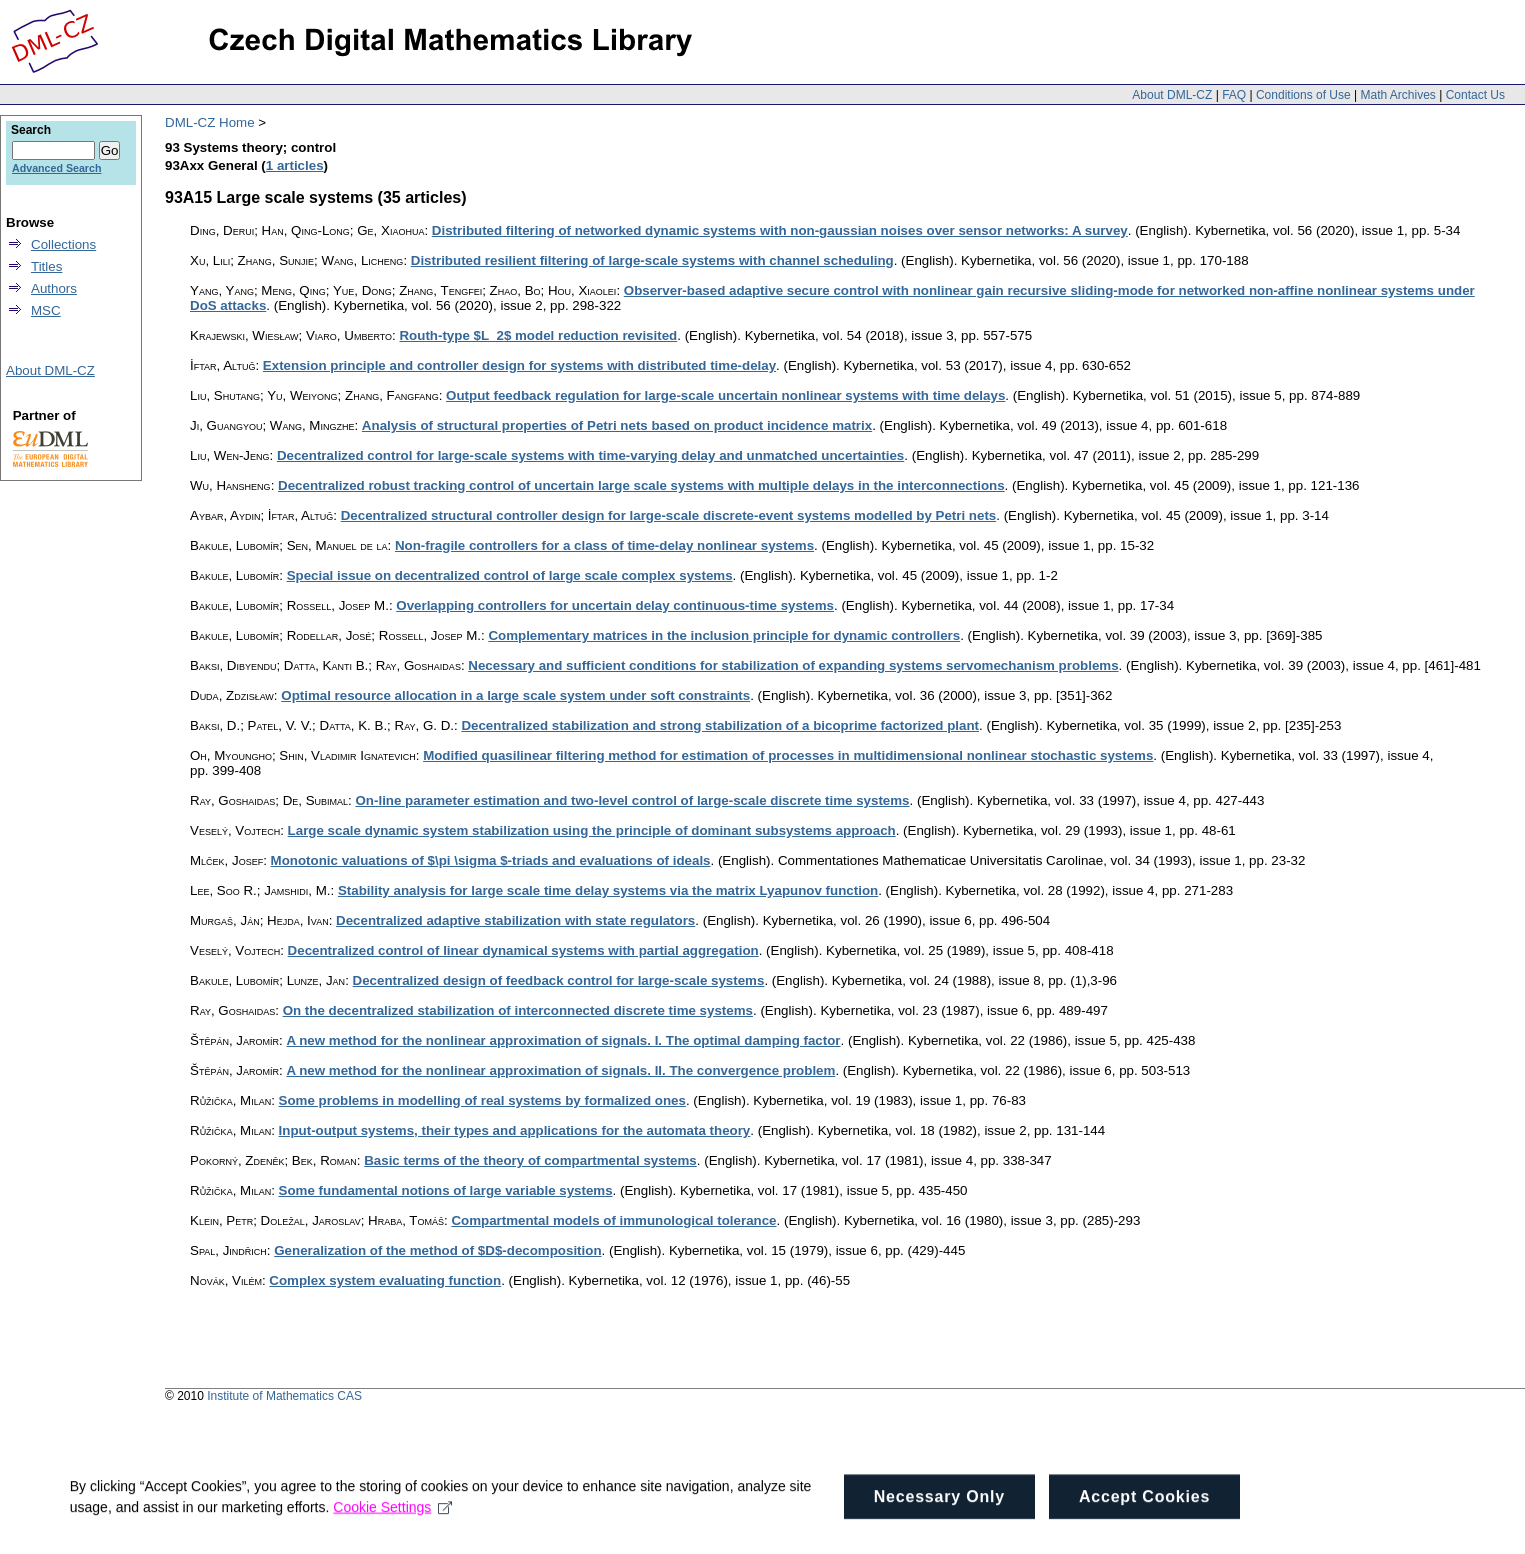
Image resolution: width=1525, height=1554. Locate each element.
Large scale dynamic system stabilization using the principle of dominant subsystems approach (592, 830)
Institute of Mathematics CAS (284, 1396)
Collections (63, 244)
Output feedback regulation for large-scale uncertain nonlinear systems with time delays (725, 395)
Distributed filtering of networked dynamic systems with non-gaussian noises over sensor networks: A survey (780, 230)
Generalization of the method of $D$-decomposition (437, 1250)
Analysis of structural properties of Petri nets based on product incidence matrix (617, 425)
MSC (46, 310)
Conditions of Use (1303, 95)
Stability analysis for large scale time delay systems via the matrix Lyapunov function (608, 890)
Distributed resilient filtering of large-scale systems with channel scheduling (652, 260)
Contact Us (1475, 95)
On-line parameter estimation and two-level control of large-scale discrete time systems (633, 800)
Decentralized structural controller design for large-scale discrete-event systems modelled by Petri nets (669, 515)
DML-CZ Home (210, 122)
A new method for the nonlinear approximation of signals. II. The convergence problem (560, 1070)
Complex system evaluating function (385, 1280)
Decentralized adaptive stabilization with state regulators (515, 920)
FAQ (1234, 95)
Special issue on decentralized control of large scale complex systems (510, 575)
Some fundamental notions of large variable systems (446, 1190)
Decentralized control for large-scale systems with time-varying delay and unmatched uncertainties (590, 455)
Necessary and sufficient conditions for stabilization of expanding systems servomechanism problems (793, 665)
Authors (54, 288)
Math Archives (1397, 95)
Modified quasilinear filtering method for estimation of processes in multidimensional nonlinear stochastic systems (788, 755)
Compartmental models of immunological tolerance (613, 1220)
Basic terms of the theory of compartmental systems (530, 1160)
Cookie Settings (393, 1530)
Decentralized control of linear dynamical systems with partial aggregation (523, 950)
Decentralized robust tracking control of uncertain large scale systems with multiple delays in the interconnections (641, 485)
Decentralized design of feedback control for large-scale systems (559, 980)
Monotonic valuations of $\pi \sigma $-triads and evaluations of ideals (491, 860)
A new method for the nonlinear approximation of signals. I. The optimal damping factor (563, 1040)
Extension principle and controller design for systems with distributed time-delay (519, 365)
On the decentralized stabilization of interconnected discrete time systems (518, 1010)
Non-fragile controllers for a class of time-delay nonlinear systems (604, 545)
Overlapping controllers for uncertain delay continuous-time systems (615, 605)
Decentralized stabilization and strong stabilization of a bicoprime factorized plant (720, 725)
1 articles (295, 165)
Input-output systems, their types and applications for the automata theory (515, 1130)
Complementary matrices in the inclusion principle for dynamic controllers (724, 635)
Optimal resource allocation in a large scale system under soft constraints (515, 695)
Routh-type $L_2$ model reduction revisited (538, 335)
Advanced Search (56, 168)
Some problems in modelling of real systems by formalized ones (482, 1100)
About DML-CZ (1172, 95)
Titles (46, 266)
